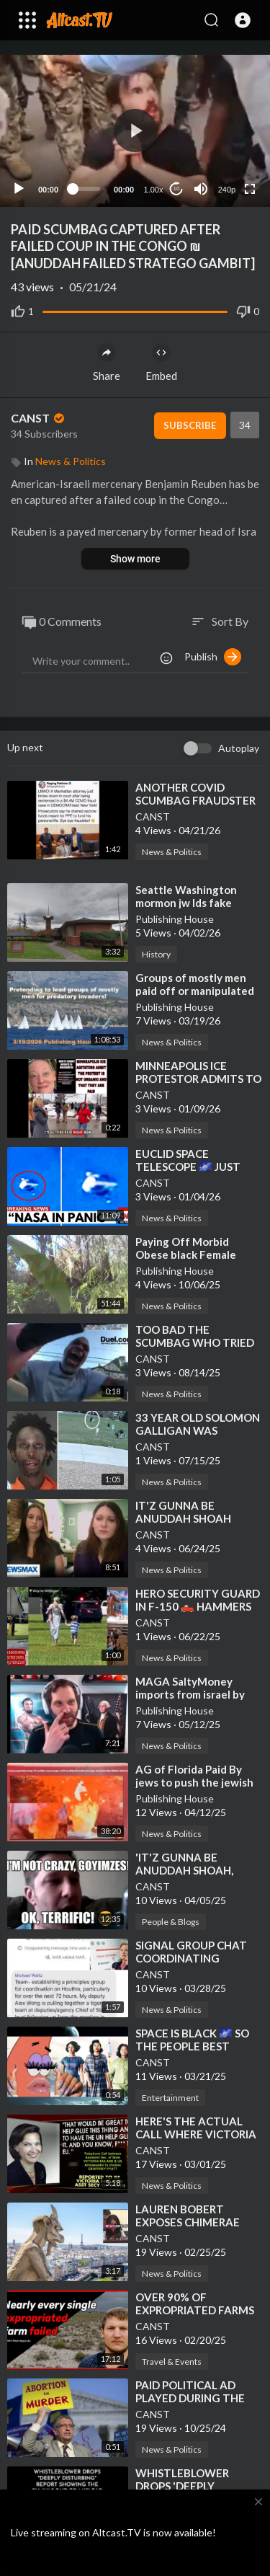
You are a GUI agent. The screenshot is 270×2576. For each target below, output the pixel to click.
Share (106, 362)
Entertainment (170, 2097)
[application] (135, 131)
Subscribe (189, 425)
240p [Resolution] (226, 189)
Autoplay (238, 748)
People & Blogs (170, 1921)
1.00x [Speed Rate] (153, 189)
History (156, 954)
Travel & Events (172, 2361)
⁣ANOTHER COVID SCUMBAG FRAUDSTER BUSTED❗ (195, 800)
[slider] (86, 189)
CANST (39, 418)
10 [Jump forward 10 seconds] (177, 188)
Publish (212, 656)
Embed (161, 362)
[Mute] (201, 189)
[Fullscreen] (250, 189)
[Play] (19, 189)
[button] (242, 20)
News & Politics (70, 461)
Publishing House (174, 919)
